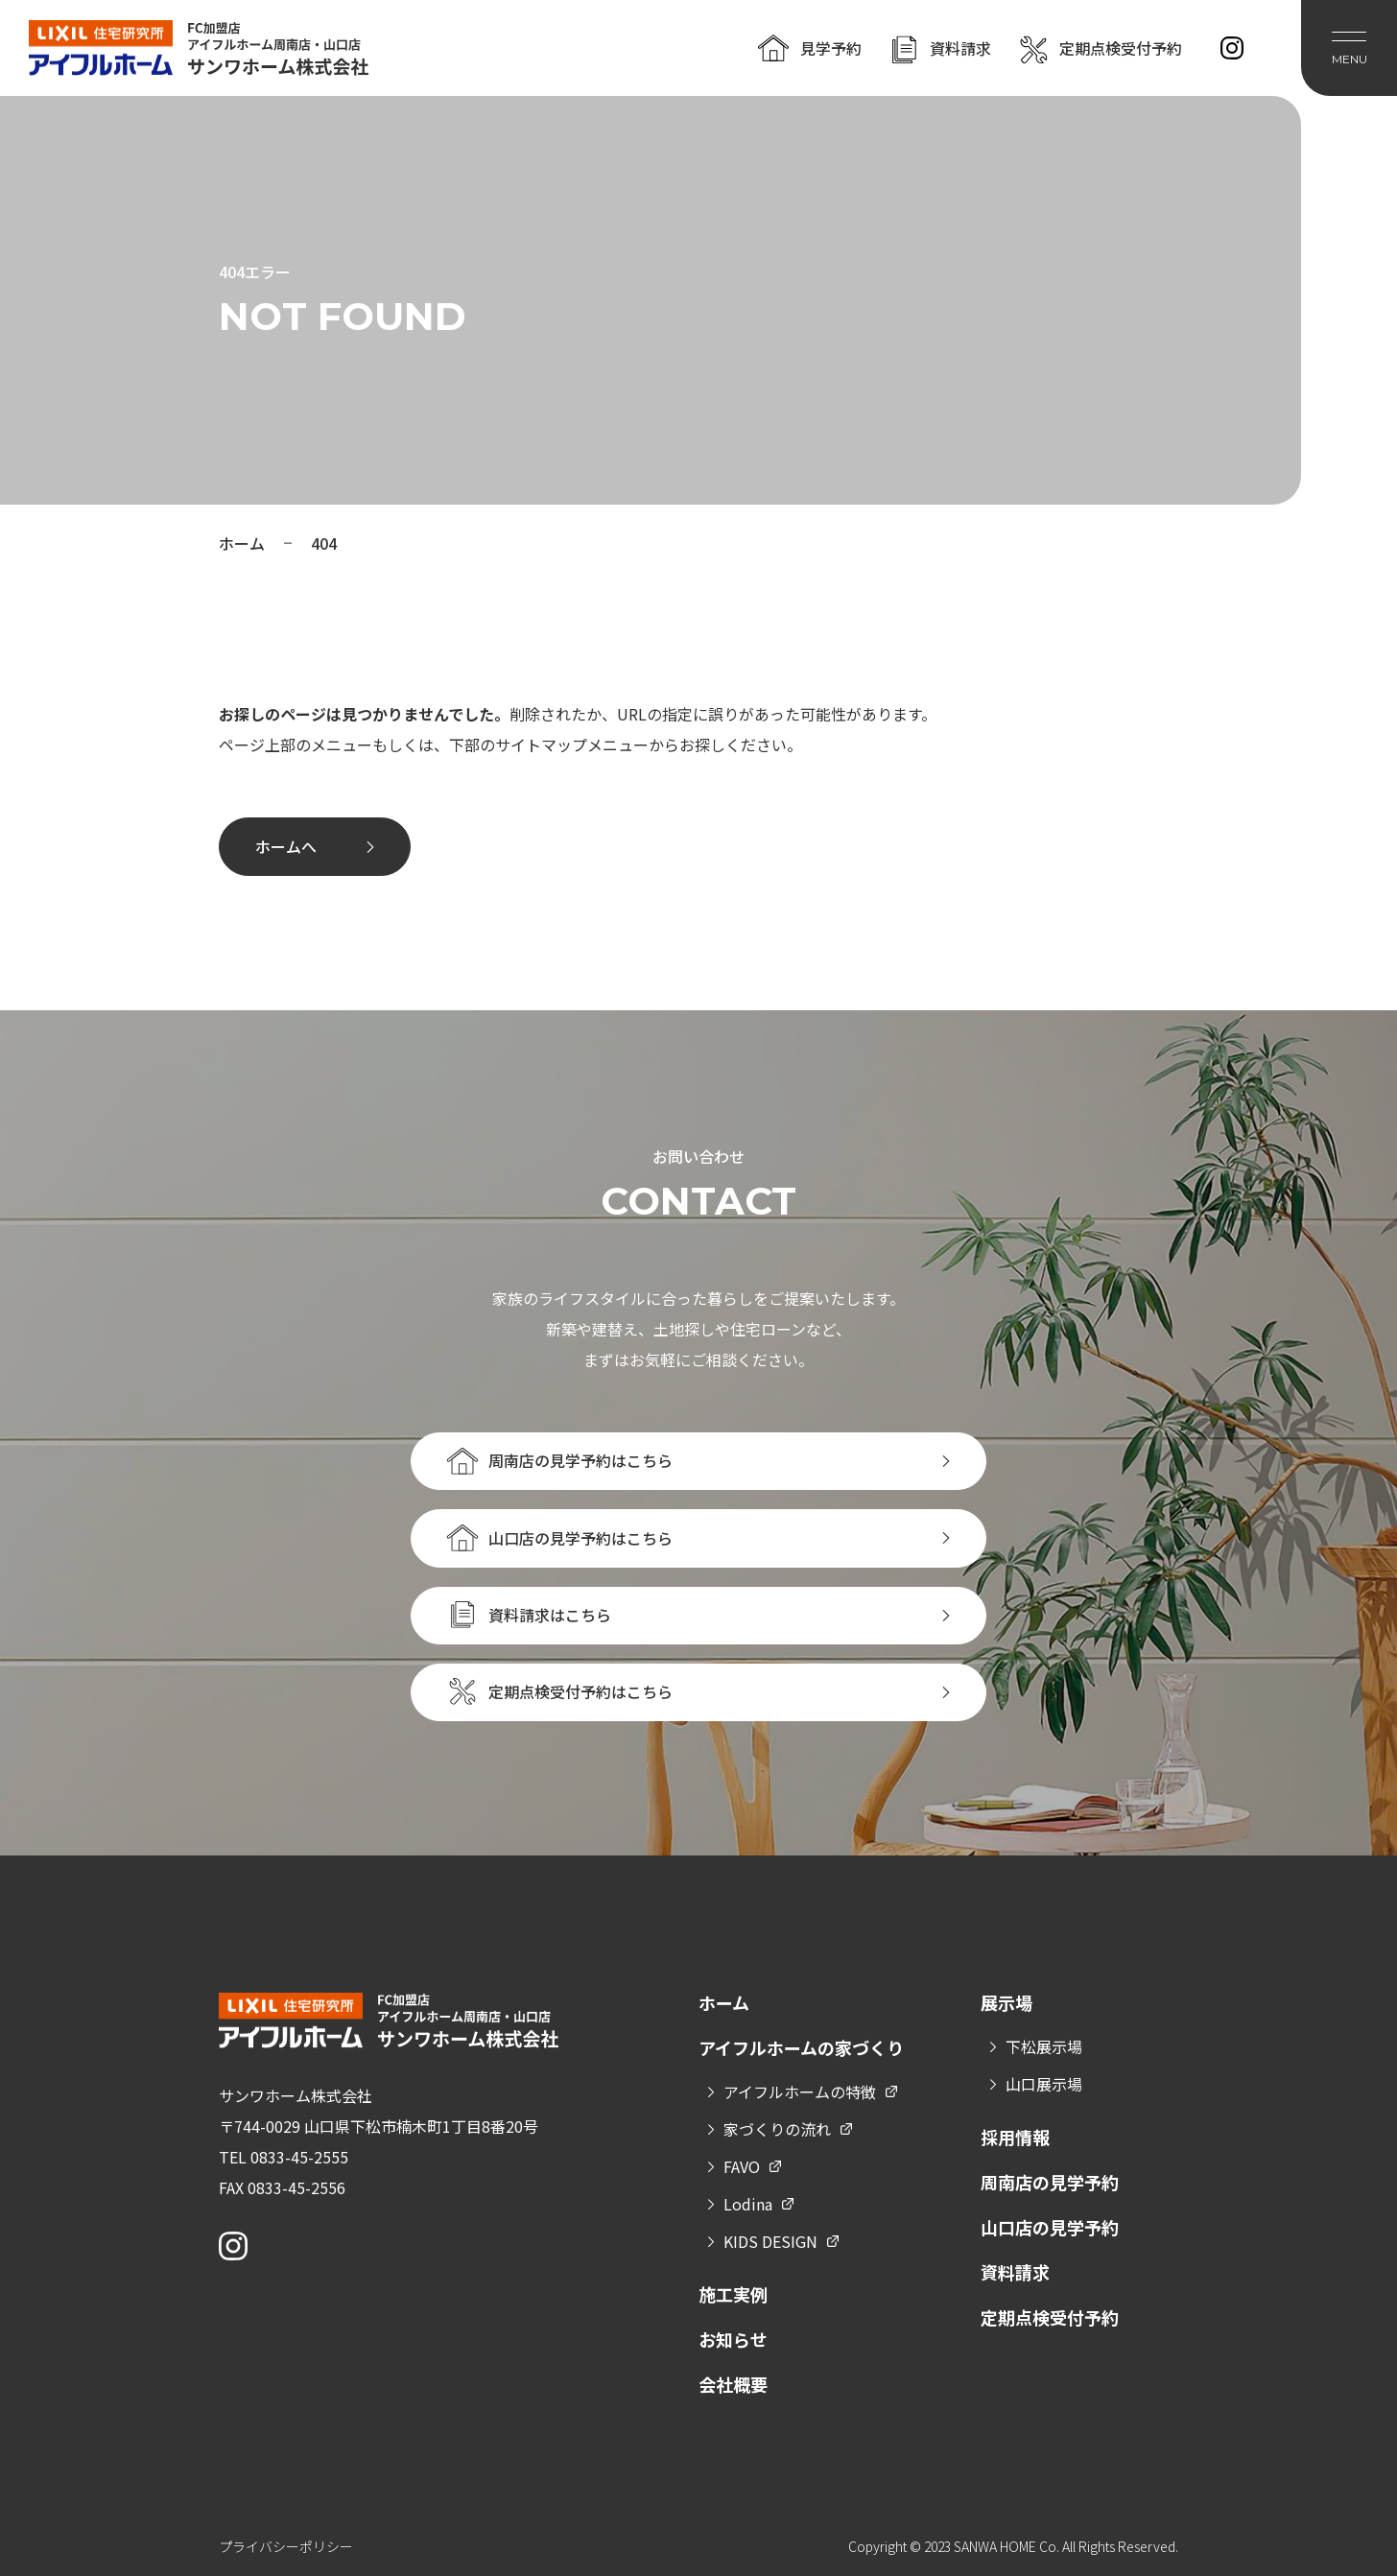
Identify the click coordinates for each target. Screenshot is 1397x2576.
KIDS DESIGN (770, 2241)
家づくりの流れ (777, 2128)
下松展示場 (1044, 2046)
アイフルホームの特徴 (799, 2091)
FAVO (741, 2166)
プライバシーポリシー (286, 2546)
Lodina (747, 2203)
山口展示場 (1044, 2083)
